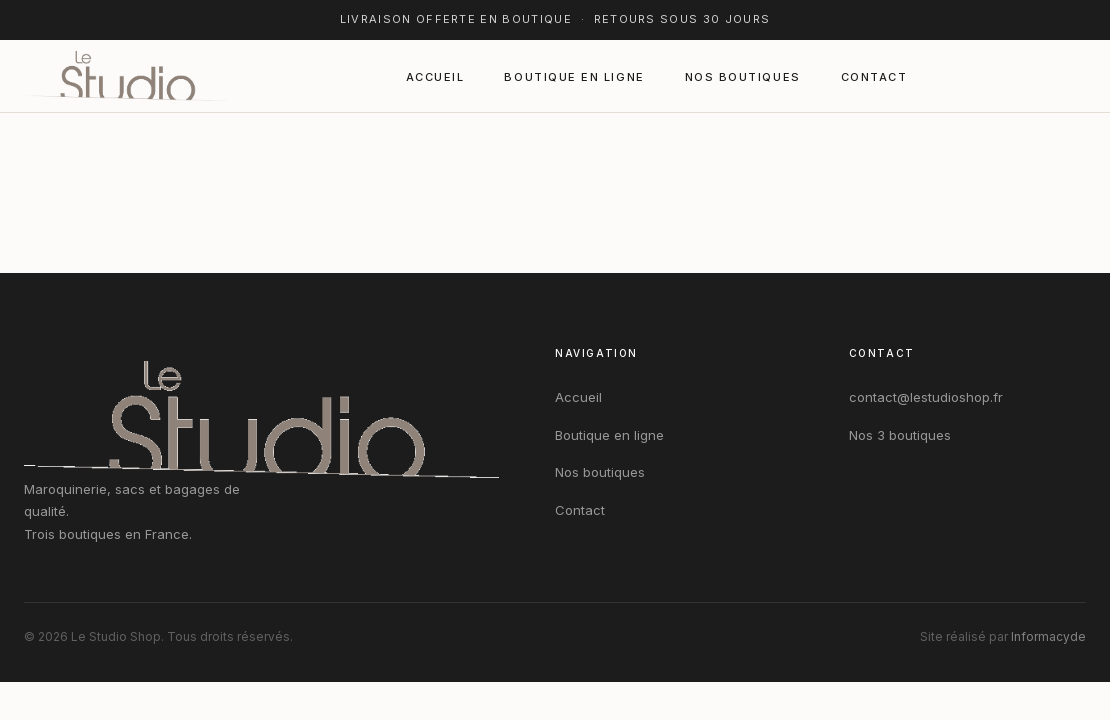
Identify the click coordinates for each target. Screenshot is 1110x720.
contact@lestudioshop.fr (926, 397)
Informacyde (1048, 636)
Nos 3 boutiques (900, 435)
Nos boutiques (743, 77)
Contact (874, 77)
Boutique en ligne (574, 77)
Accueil (435, 77)
